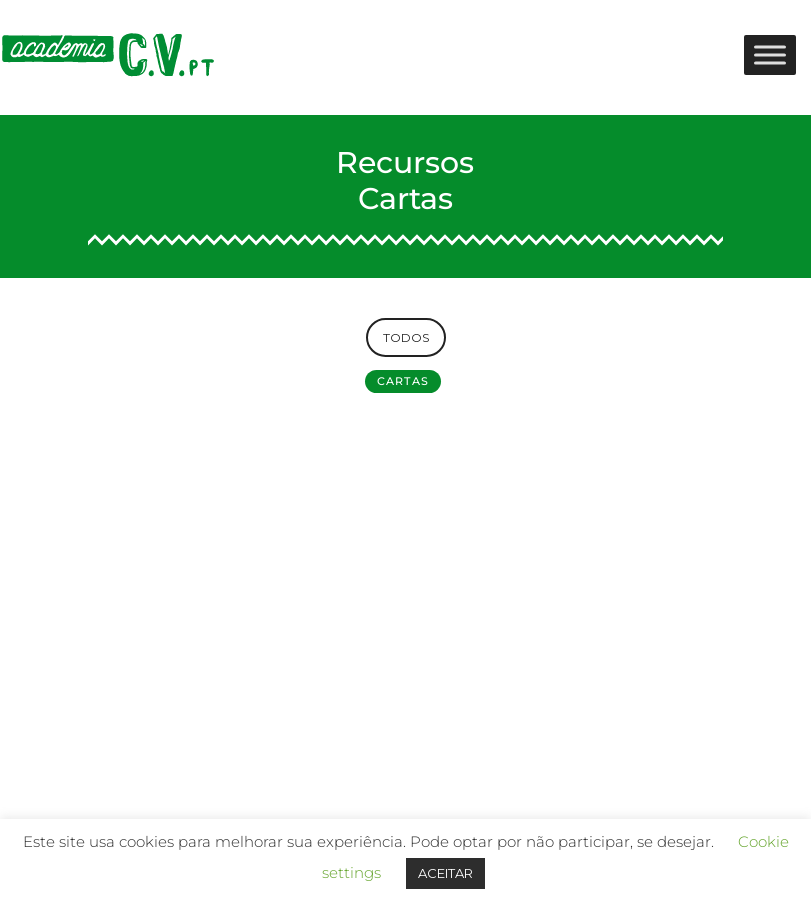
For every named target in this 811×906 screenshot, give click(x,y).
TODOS (406, 337)
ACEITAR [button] (445, 873)
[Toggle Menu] (770, 54)
